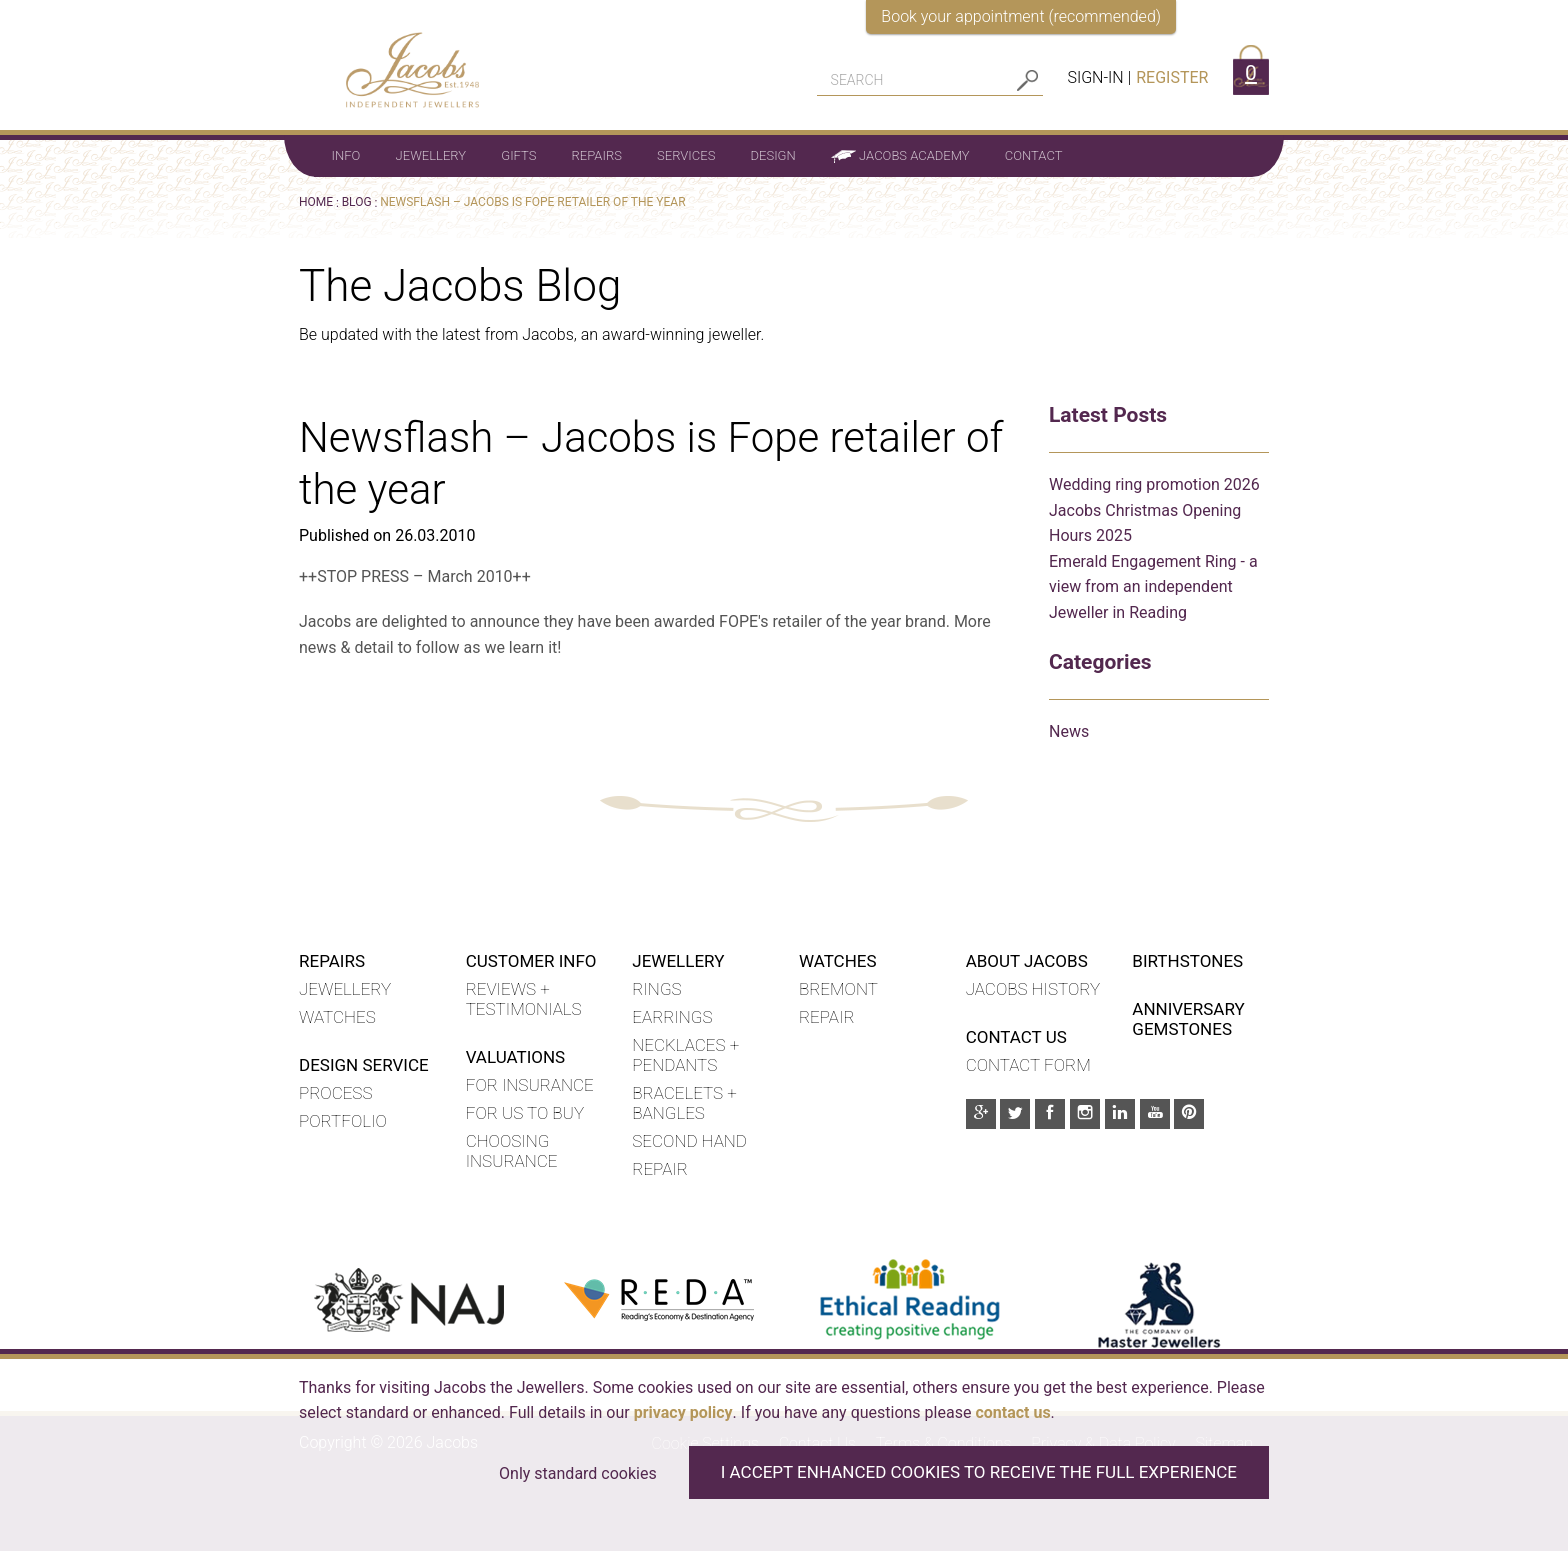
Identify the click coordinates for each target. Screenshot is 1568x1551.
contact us (1012, 1412)
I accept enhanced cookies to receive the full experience (979, 1472)
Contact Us (1016, 1037)
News (1069, 731)
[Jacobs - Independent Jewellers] (400, 58)
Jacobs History (1033, 989)
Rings (656, 989)
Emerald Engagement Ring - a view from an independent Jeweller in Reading (1153, 587)
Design (773, 155)
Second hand (689, 1141)
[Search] (915, 80)
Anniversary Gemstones (1188, 1019)
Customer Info (531, 961)
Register (1172, 77)
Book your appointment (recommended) (1021, 16)
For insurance (530, 1085)
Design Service (364, 1065)
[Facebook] (1050, 1114)
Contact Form (1028, 1065)
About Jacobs (1027, 961)
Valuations (516, 1057)
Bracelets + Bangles (684, 1103)
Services (686, 155)
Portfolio (343, 1121)
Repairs (597, 155)
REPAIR (827, 1017)
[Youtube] (1155, 1114)
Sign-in (1095, 77)
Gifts (518, 155)
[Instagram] (1085, 1114)
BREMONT (838, 989)
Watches (337, 1017)
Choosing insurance (512, 1151)
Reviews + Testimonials (524, 999)
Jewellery (431, 155)
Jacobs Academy (900, 156)
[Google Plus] (981, 1114)
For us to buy (525, 1113)
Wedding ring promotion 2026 (1154, 484)
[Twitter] (1015, 1114)
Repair (660, 1169)
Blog (357, 202)
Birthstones (1187, 961)
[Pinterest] (1189, 1114)
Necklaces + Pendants (685, 1055)
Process (335, 1093)
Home (316, 202)
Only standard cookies (578, 1473)
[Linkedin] (1120, 1114)
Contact (1034, 155)
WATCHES (838, 961)
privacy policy (683, 1412)
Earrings (672, 1017)
